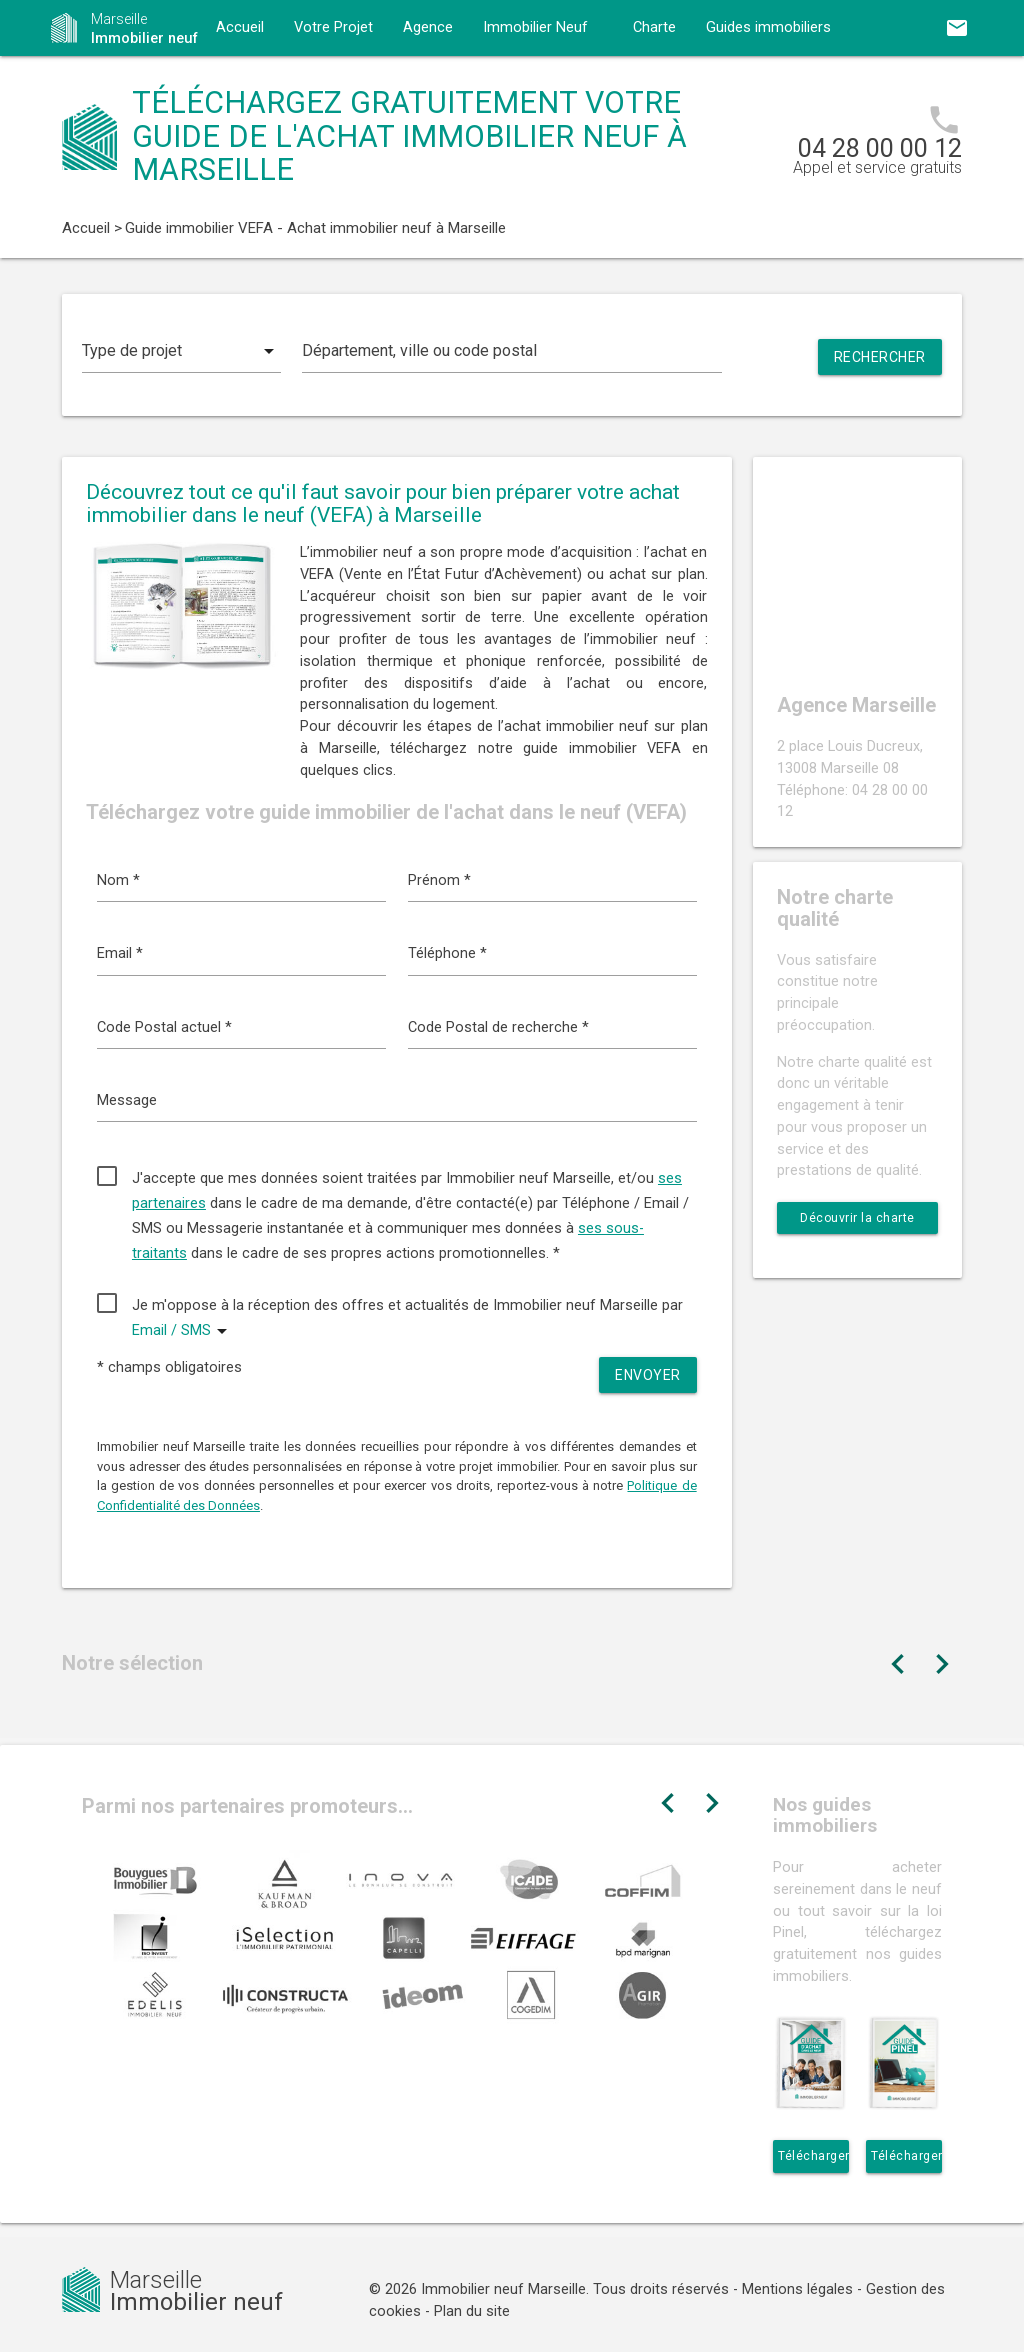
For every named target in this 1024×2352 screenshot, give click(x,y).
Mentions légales (797, 2289)
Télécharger (813, 2156)
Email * (120, 953)
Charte (654, 27)
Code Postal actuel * (164, 1027)
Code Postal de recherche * (498, 1027)
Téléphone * (447, 953)
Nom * (118, 880)
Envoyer (648, 1375)
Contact (242, 83)
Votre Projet (333, 27)
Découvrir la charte (857, 1218)
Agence (428, 27)
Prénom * (439, 880)
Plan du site (472, 2311)
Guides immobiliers (768, 27)
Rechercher (880, 357)
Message (127, 1100)
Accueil (240, 27)
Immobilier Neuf (535, 27)
